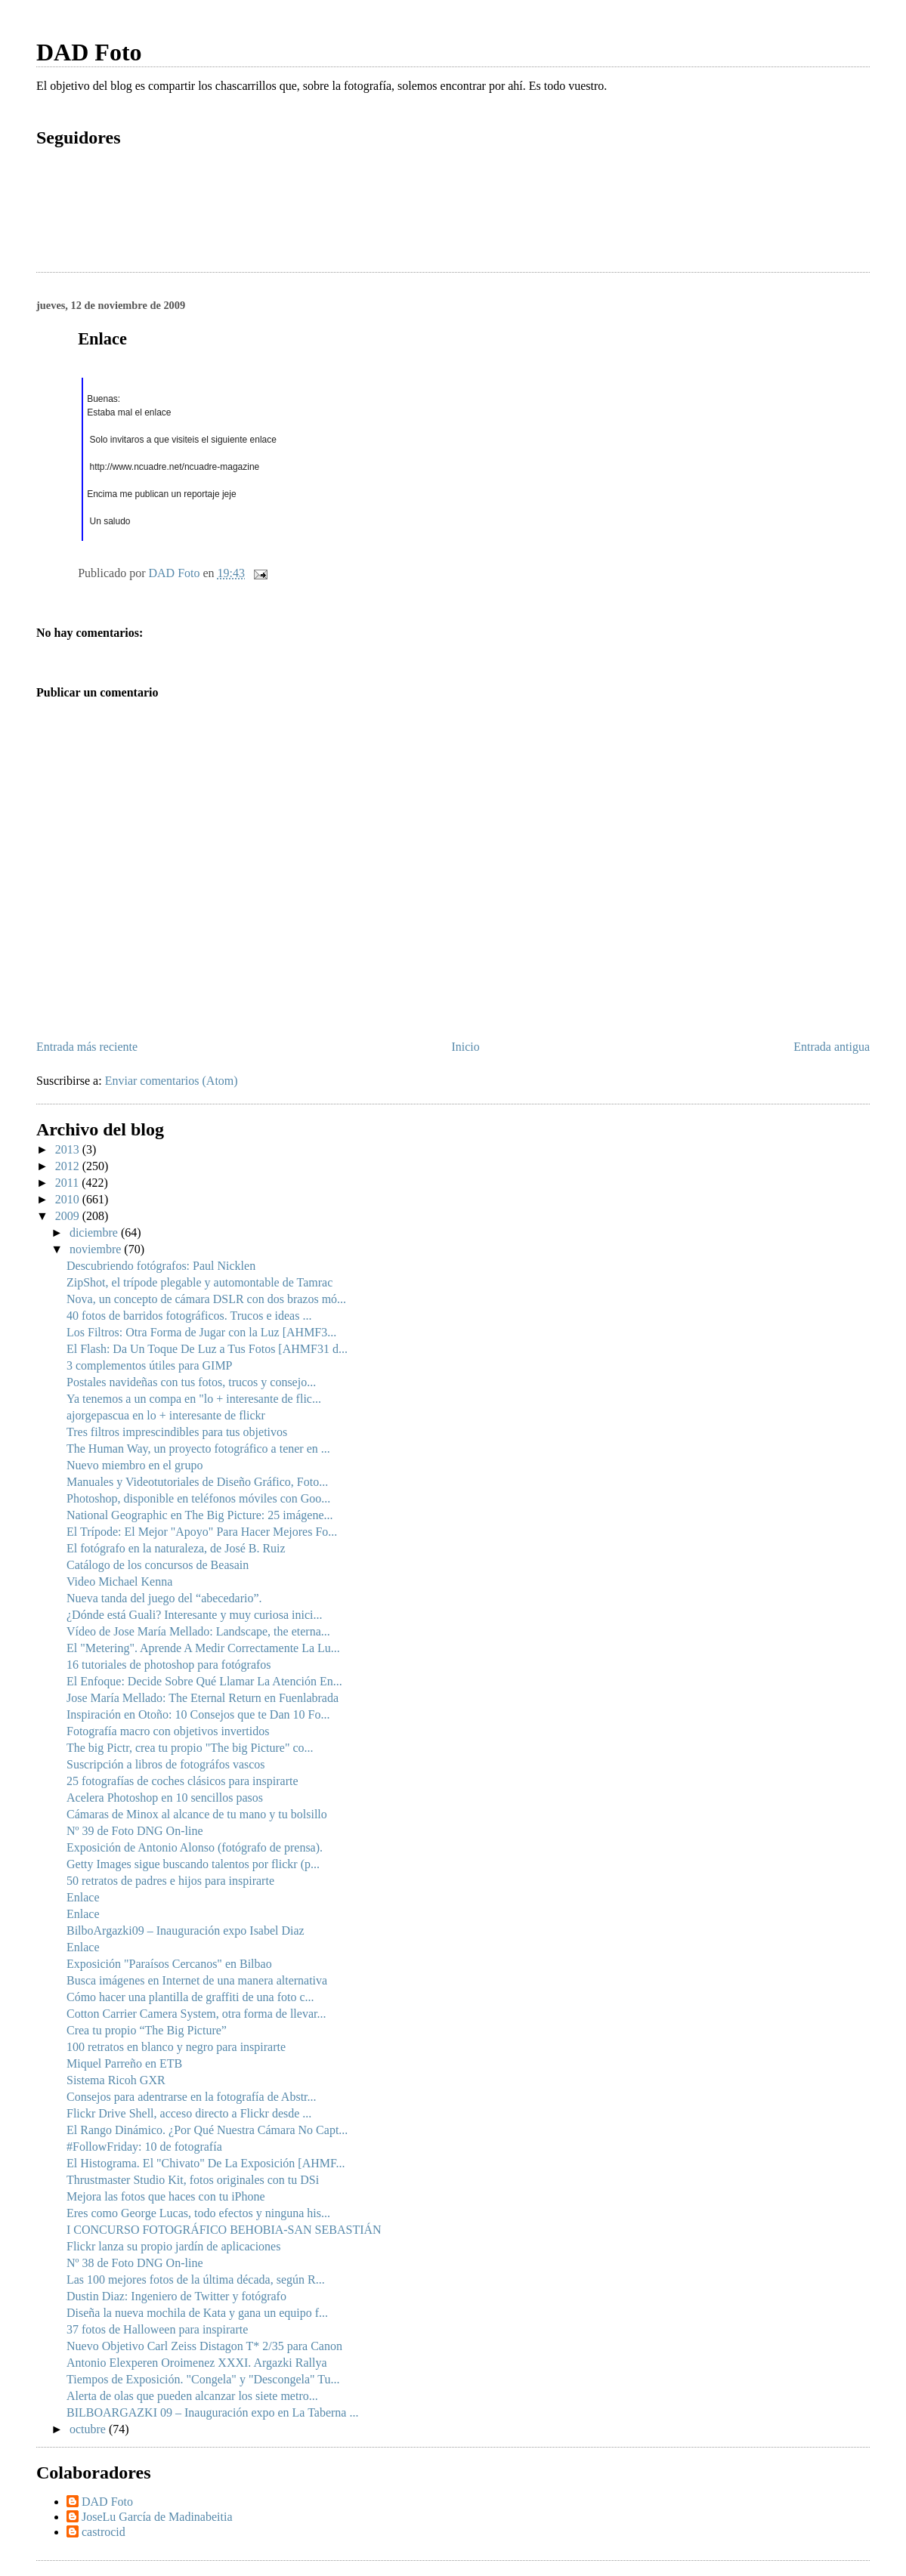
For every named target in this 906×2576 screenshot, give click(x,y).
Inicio (465, 1046)
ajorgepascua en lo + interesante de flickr (165, 1415)
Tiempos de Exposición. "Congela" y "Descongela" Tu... (203, 2379)
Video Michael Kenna (119, 1581)
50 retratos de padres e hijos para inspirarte (170, 1880)
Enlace (83, 1897)
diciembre (95, 1232)
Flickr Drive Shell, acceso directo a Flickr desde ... (188, 2113)
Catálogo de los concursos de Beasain (157, 1564)
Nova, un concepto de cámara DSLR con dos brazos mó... (206, 1299)
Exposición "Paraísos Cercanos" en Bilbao (169, 1963)
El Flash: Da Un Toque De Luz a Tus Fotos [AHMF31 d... (207, 1348)
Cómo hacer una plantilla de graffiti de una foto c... (190, 1997)
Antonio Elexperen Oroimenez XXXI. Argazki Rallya (196, 2362)
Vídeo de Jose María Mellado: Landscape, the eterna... (198, 1631)
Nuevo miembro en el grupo (134, 1465)
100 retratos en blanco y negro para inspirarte (176, 2046)
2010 (68, 1199)
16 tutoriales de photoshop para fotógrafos (168, 1664)
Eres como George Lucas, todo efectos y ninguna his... (198, 2213)
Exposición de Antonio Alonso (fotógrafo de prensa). (194, 1847)
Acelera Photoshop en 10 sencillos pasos (164, 1797)
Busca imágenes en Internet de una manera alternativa (196, 1980)
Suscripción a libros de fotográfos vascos (165, 1764)
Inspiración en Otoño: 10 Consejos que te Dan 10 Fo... (197, 1714)
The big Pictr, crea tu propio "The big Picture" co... (190, 1747)
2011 (68, 1182)
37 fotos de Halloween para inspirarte (157, 2329)
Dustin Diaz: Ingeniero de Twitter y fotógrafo (176, 2296)
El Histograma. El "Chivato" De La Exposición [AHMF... (205, 2163)
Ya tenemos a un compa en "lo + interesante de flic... (193, 1398)
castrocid (103, 2531)
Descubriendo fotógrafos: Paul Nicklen (160, 1265)
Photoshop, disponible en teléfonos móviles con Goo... (198, 1498)
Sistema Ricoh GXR (115, 2080)
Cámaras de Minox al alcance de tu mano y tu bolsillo (196, 1814)
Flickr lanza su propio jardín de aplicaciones (173, 2246)
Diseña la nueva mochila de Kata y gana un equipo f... (197, 2312)
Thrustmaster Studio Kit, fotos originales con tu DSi (192, 2179)
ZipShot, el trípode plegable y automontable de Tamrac (199, 1282)
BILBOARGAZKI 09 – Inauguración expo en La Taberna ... (212, 2412)
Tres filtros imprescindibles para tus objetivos (176, 1431)
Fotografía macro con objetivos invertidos (167, 1731)
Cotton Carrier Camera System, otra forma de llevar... (196, 2013)
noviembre (97, 1249)
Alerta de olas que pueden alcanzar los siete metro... (192, 2395)
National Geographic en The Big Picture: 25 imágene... (199, 1515)
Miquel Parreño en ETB (124, 2063)
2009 (68, 1215)
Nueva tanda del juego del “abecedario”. (164, 1598)
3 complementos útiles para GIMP (149, 1365)
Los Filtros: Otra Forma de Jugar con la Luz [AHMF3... (201, 1332)
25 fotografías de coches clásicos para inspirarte (182, 1780)
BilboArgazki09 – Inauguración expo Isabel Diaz (185, 1930)
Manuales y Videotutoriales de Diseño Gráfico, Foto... (197, 1481)
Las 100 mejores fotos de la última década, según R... (195, 2279)
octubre (89, 2429)
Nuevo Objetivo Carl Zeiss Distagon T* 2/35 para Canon (204, 2346)
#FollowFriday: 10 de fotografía (144, 2146)
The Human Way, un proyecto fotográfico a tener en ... (198, 1448)
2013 (68, 1149)
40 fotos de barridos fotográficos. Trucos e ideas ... (188, 1315)
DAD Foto (89, 52)
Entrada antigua (831, 1046)
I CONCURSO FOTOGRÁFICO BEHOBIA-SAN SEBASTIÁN (224, 2229)
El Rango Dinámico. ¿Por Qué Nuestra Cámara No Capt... (207, 2130)
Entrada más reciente (87, 1046)
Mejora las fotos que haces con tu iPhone (165, 2196)
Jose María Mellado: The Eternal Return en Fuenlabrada (202, 1697)
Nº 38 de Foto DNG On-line (134, 2262)
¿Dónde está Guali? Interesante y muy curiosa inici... (194, 1614)
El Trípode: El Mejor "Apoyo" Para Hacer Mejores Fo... (201, 1531)
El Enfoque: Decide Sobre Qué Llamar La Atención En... (204, 1681)
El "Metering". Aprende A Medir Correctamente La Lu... (203, 1648)
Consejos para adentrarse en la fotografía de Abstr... (191, 2096)
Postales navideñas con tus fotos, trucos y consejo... (191, 1382)
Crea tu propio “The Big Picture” (146, 2030)
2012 (68, 1166)
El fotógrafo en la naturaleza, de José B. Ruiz (176, 1548)
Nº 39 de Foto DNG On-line (134, 1830)
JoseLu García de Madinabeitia (157, 2516)
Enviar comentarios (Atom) (171, 1080)
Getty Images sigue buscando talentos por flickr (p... (193, 1864)
